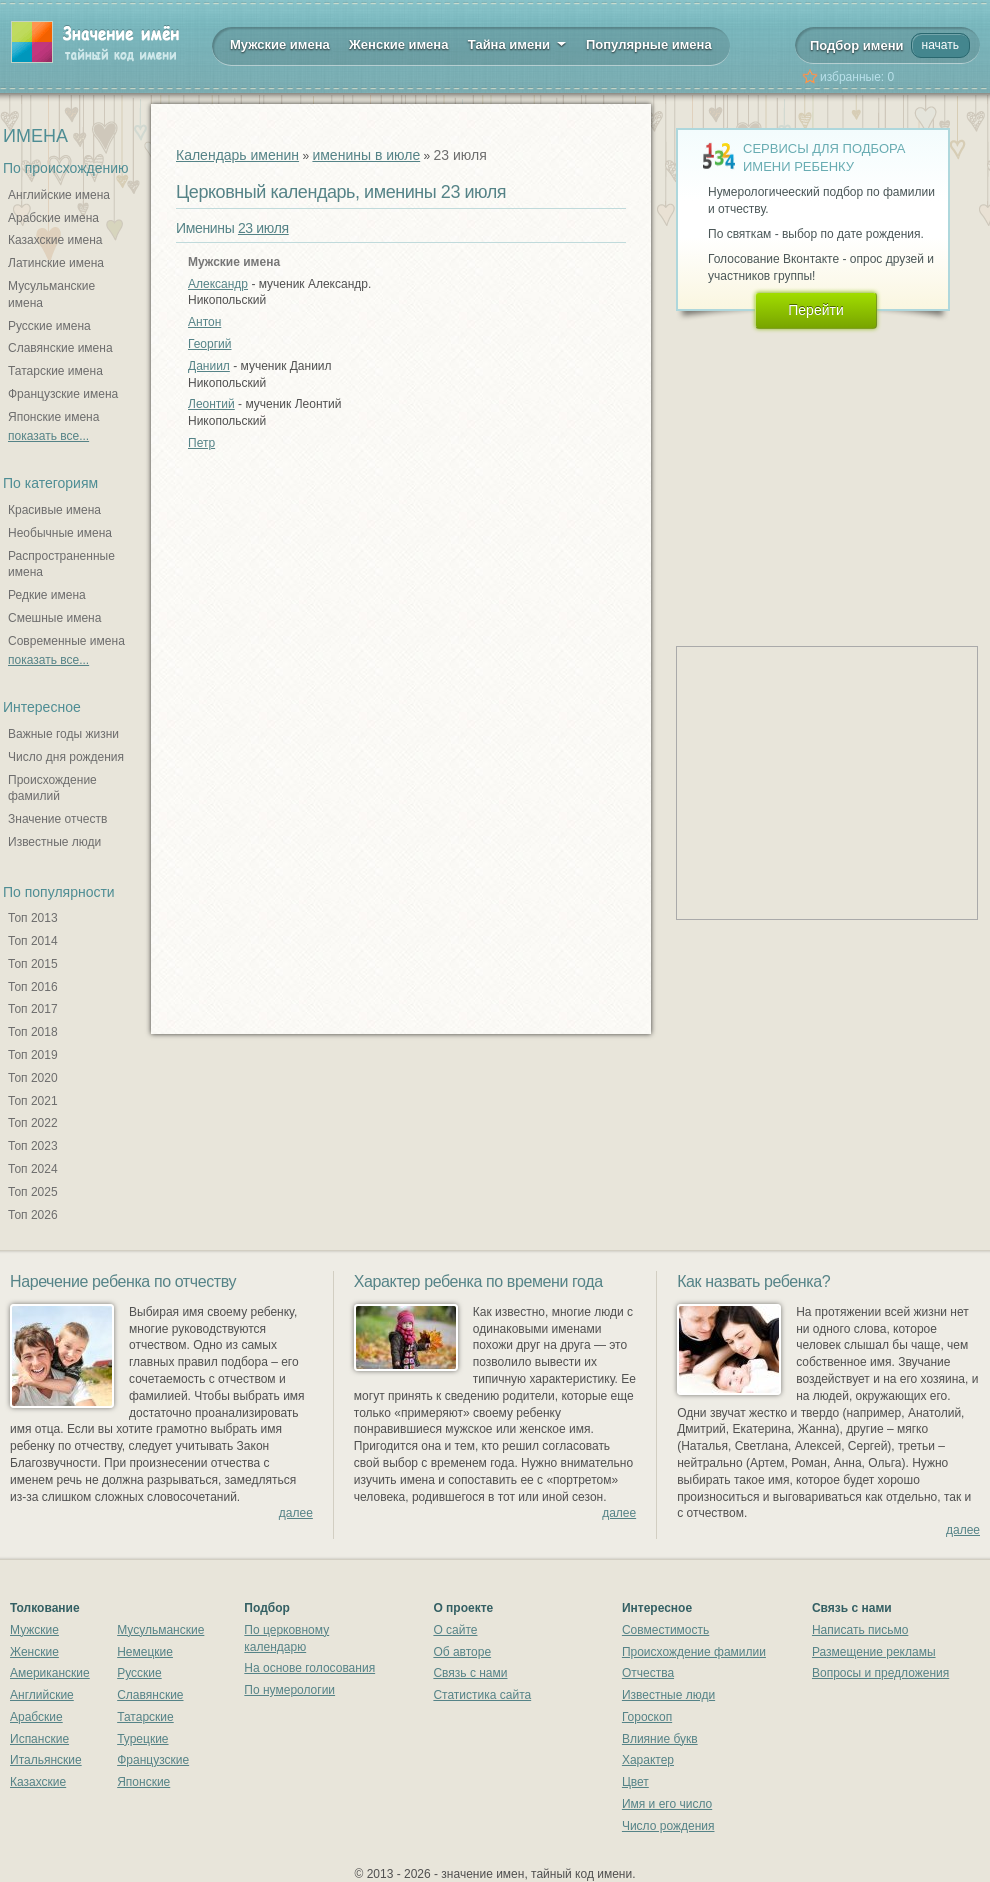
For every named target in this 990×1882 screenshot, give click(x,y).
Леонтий (211, 404)
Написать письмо (860, 1630)
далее (296, 1513)
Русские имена (49, 326)
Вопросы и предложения (880, 1673)
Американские (50, 1673)
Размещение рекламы (874, 1652)
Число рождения (668, 1826)
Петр (201, 443)
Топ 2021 (33, 1101)
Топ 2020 (33, 1078)
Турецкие (142, 1739)
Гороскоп (647, 1717)
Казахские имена (55, 240)
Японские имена (53, 417)
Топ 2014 (33, 941)
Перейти (815, 310)
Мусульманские (160, 1630)
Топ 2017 (33, 1009)
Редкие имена (47, 595)
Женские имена (398, 44)
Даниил (209, 366)
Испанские (39, 1739)
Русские (139, 1673)
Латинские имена (56, 263)
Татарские (145, 1717)
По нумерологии (289, 1690)
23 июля (263, 228)
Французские (153, 1760)
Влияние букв (660, 1739)
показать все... (48, 436)
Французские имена (63, 394)
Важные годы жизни (63, 734)
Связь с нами (470, 1673)
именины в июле (366, 155)
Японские (143, 1782)
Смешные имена (54, 618)
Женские (34, 1652)
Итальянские (46, 1760)
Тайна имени (517, 43)
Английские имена (59, 195)
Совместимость (665, 1630)
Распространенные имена (61, 564)
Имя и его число (667, 1804)
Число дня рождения (66, 757)
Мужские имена (280, 44)
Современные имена (66, 641)
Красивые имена (54, 510)
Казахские (38, 1782)
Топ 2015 (33, 964)
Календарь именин (237, 155)
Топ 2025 (33, 1192)
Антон (204, 322)
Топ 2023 (33, 1146)
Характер (648, 1760)
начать (940, 45)
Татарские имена (55, 371)
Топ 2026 (33, 1215)
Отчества (648, 1673)
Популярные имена (649, 44)
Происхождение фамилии (694, 1652)
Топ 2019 (33, 1055)
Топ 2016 (33, 987)
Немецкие (145, 1652)
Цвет (635, 1782)
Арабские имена (53, 218)
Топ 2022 (33, 1123)
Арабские (36, 1717)
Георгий (210, 344)
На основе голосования (309, 1668)
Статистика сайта (482, 1695)
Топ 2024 (33, 1169)
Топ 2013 (33, 918)
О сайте (455, 1630)
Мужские (34, 1630)
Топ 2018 (33, 1032)
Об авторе (462, 1652)
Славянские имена (60, 348)
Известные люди (54, 842)
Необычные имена (60, 533)
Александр (218, 284)
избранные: (857, 77)
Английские (42, 1695)
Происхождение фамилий (52, 788)
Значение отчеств (57, 819)
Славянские (150, 1695)
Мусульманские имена (51, 294)
